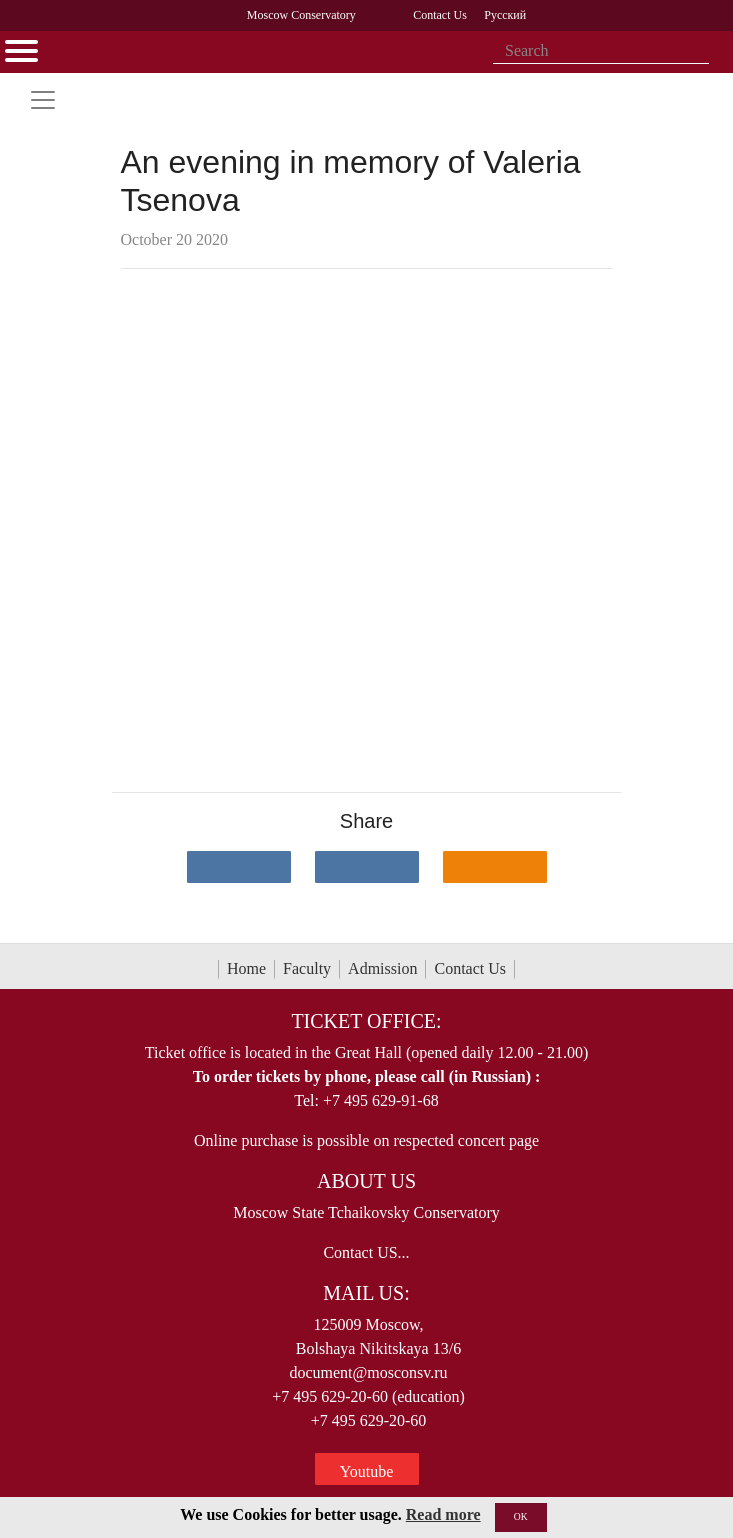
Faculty (307, 968)
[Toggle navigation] (43, 100)
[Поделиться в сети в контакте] (239, 867)
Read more (443, 1514)
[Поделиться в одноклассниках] (495, 867)
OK (521, 1516)
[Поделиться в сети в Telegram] (367, 867)
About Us (366, 1181)
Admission (382, 968)
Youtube (367, 1471)
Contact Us (470, 968)
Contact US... (366, 1252)
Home (246, 968)
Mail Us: (366, 1293)
